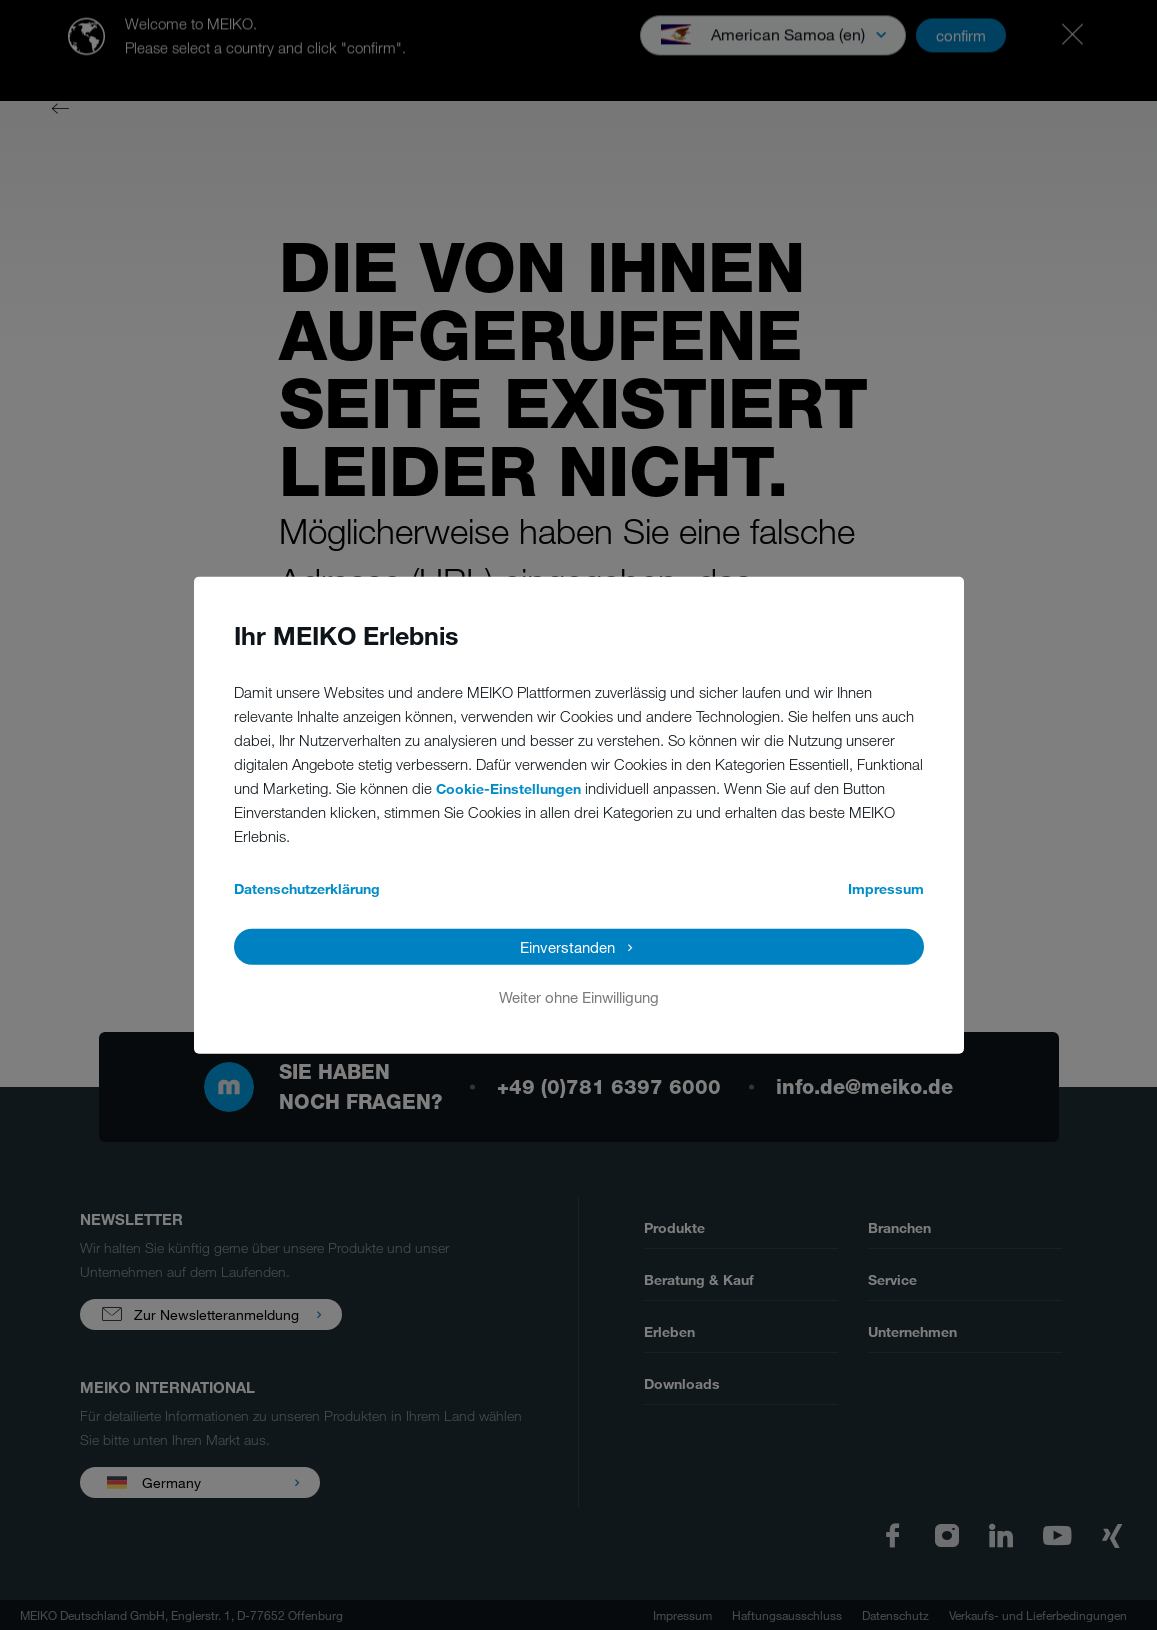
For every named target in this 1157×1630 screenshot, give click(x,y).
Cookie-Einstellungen (508, 787)
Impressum (886, 887)
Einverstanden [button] (567, 946)
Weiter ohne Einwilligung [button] (579, 996)
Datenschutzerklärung (307, 887)
